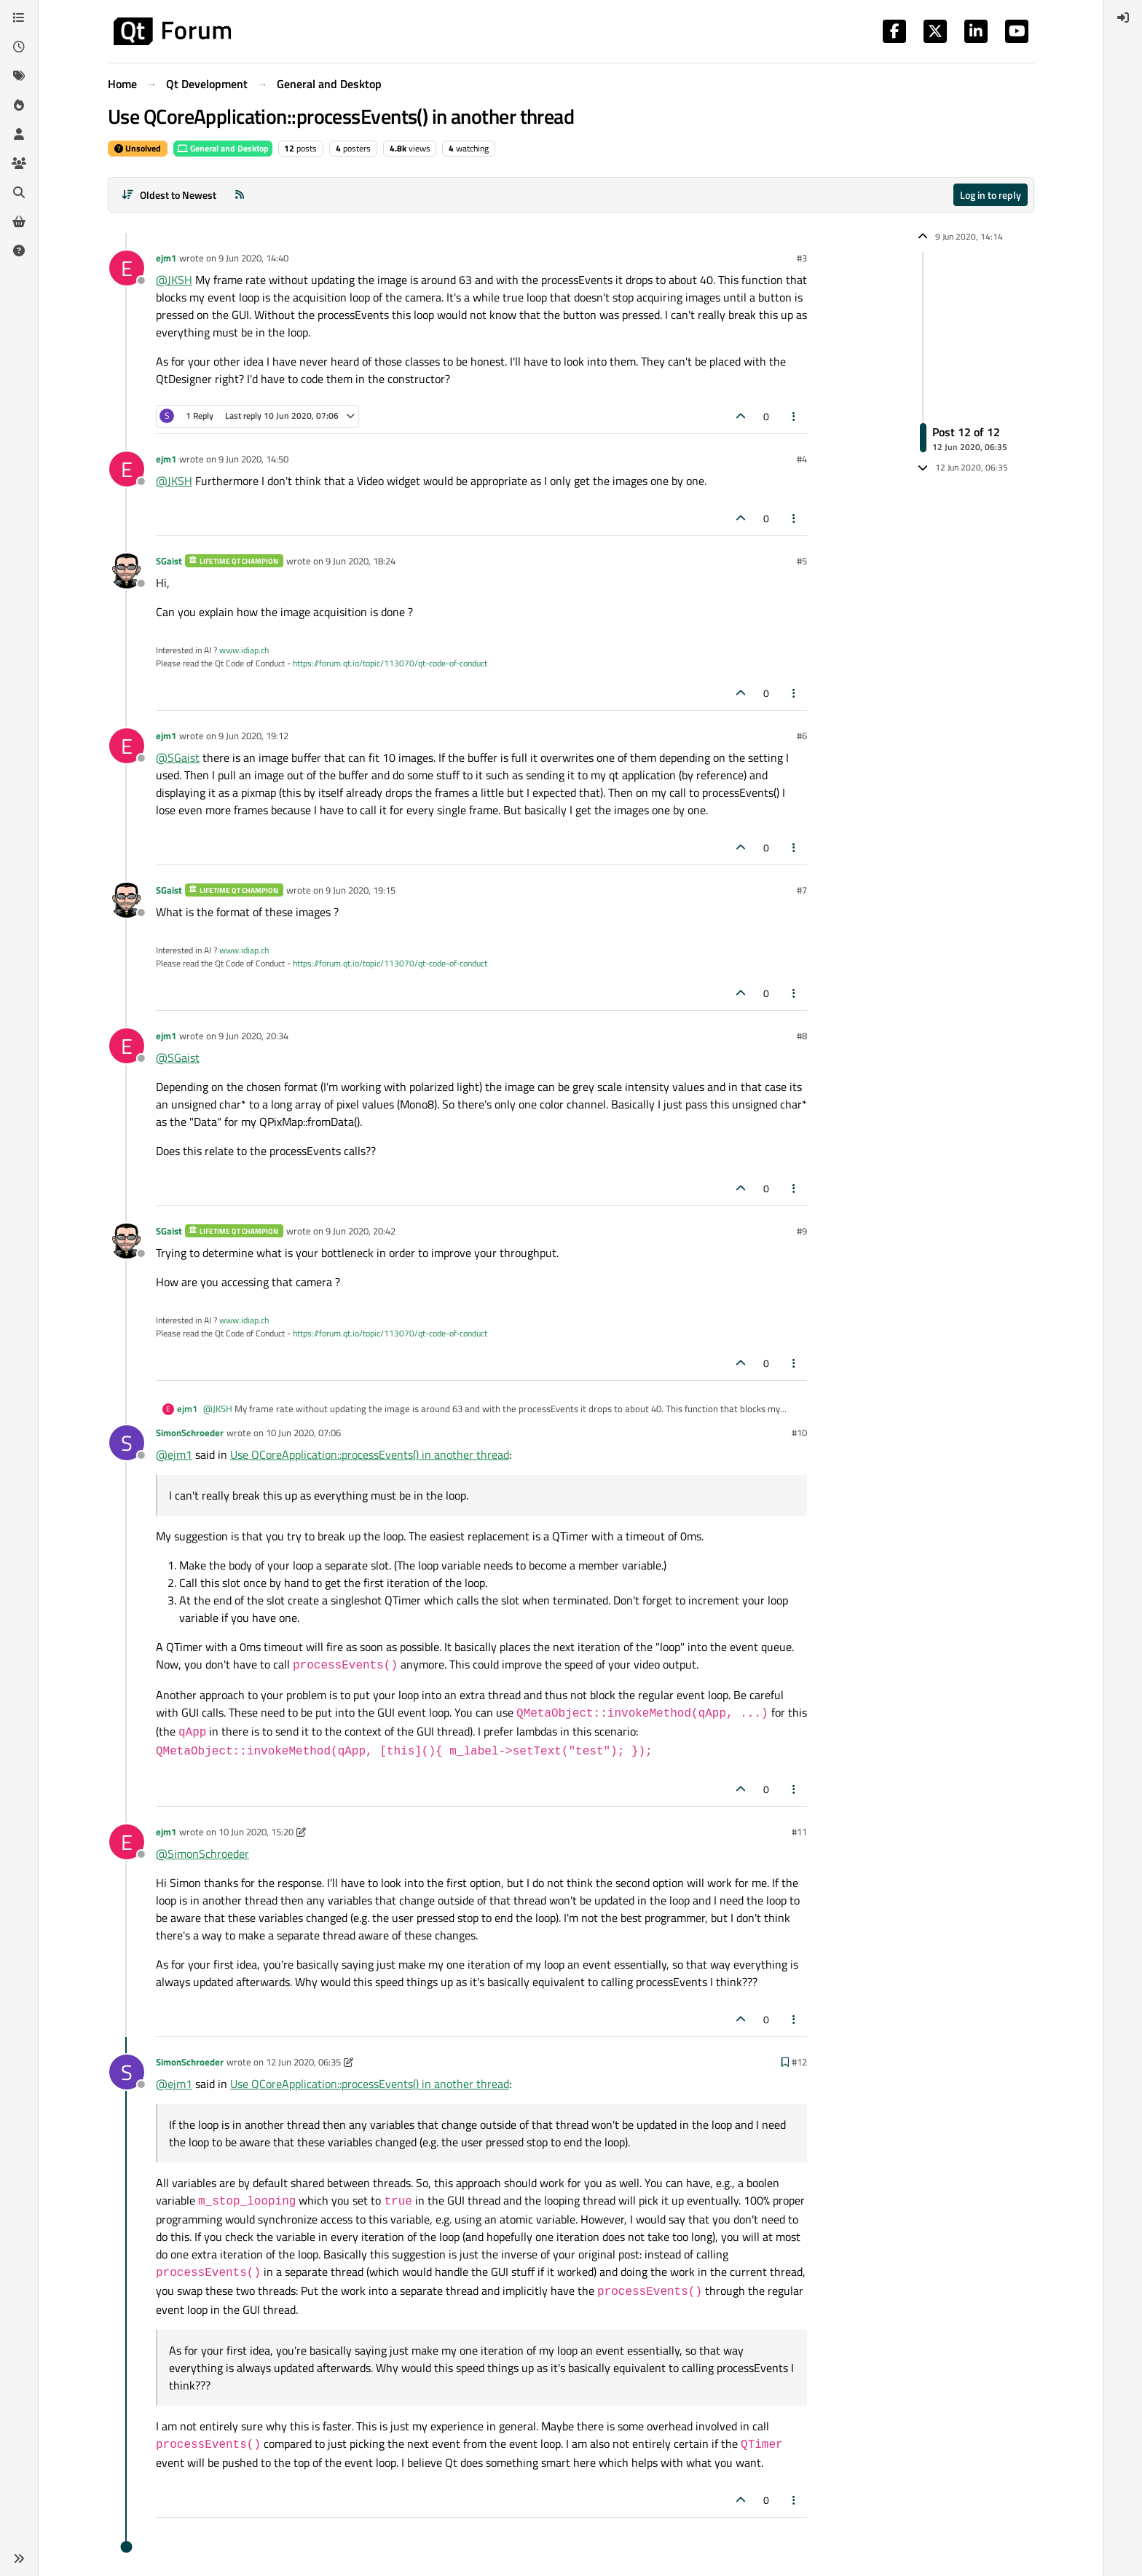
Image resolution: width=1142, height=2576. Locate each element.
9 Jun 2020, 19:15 (360, 890)
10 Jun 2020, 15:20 (256, 1831)
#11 (799, 1831)
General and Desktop (223, 148)
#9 (802, 1231)
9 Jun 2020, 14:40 (253, 258)
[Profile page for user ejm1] (126, 268)
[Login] (1123, 17)
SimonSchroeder (190, 1432)
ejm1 (166, 258)
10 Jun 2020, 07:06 (303, 1432)
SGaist (169, 561)
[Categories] (19, 17)
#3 (802, 258)
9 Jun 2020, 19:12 (253, 735)
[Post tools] (794, 416)
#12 (799, 2062)
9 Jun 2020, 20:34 (253, 1035)
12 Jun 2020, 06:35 (303, 2062)
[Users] (19, 134)
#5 (802, 561)
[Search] (19, 192)
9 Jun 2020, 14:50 (253, 459)
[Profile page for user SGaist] (126, 571)
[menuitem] (1123, 17)
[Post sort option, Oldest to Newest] (168, 195)
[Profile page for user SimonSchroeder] (126, 1442)
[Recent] (19, 46)
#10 (799, 1432)
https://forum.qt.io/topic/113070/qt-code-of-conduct (390, 663)
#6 (802, 735)
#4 (802, 459)
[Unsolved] (19, 250)
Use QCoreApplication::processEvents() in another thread (369, 1454)
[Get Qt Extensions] (19, 221)
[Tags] (19, 75)
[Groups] (19, 163)
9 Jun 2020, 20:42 (360, 1231)
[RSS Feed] (240, 195)
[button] (19, 2558)
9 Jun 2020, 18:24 (360, 561)
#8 (802, 1035)
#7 (802, 890)
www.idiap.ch (244, 650)
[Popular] (19, 105)
